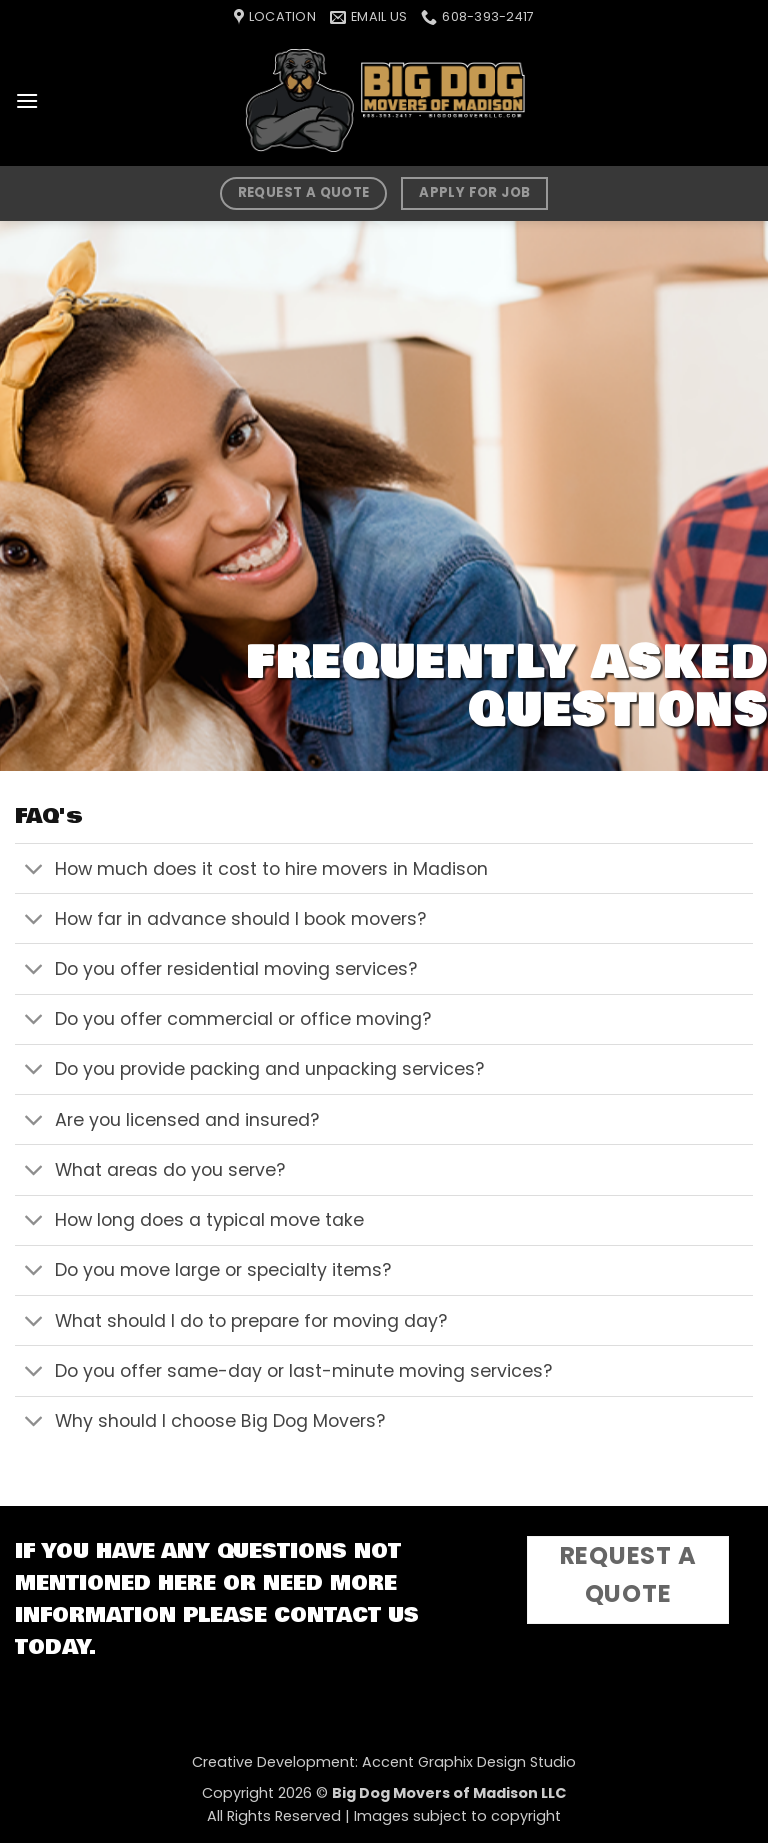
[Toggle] (34, 870)
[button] (27, 100)
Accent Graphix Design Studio (469, 1762)
